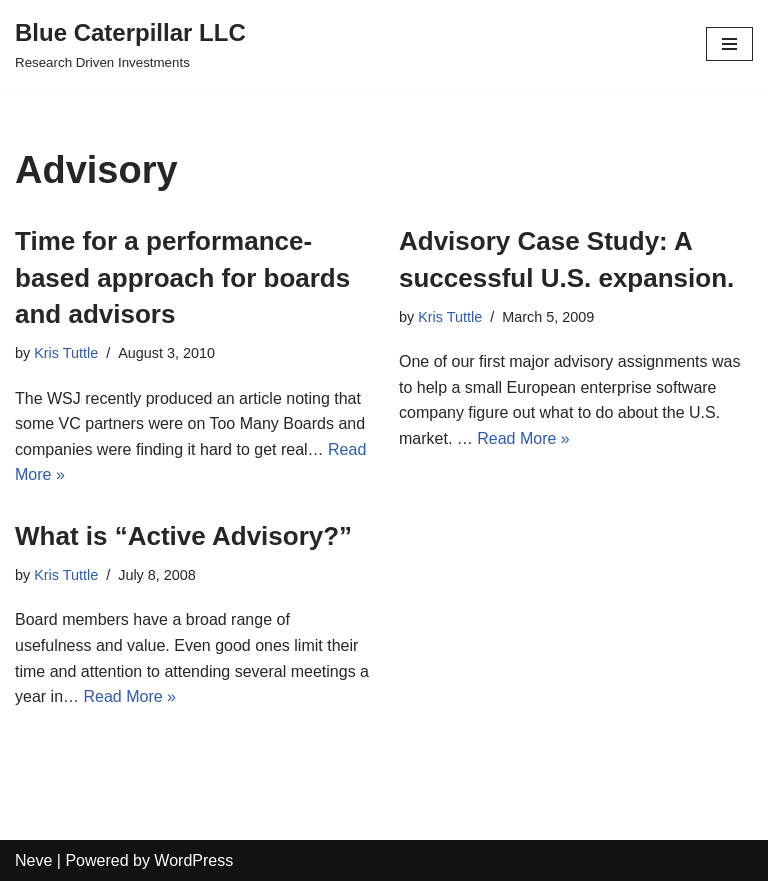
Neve (33, 860)
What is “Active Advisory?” (183, 536)
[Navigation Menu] (729, 44)
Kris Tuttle (66, 353)
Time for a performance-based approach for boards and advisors (182, 277)
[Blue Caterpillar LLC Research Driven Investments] (130, 44)
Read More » (523, 438)
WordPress (193, 860)
